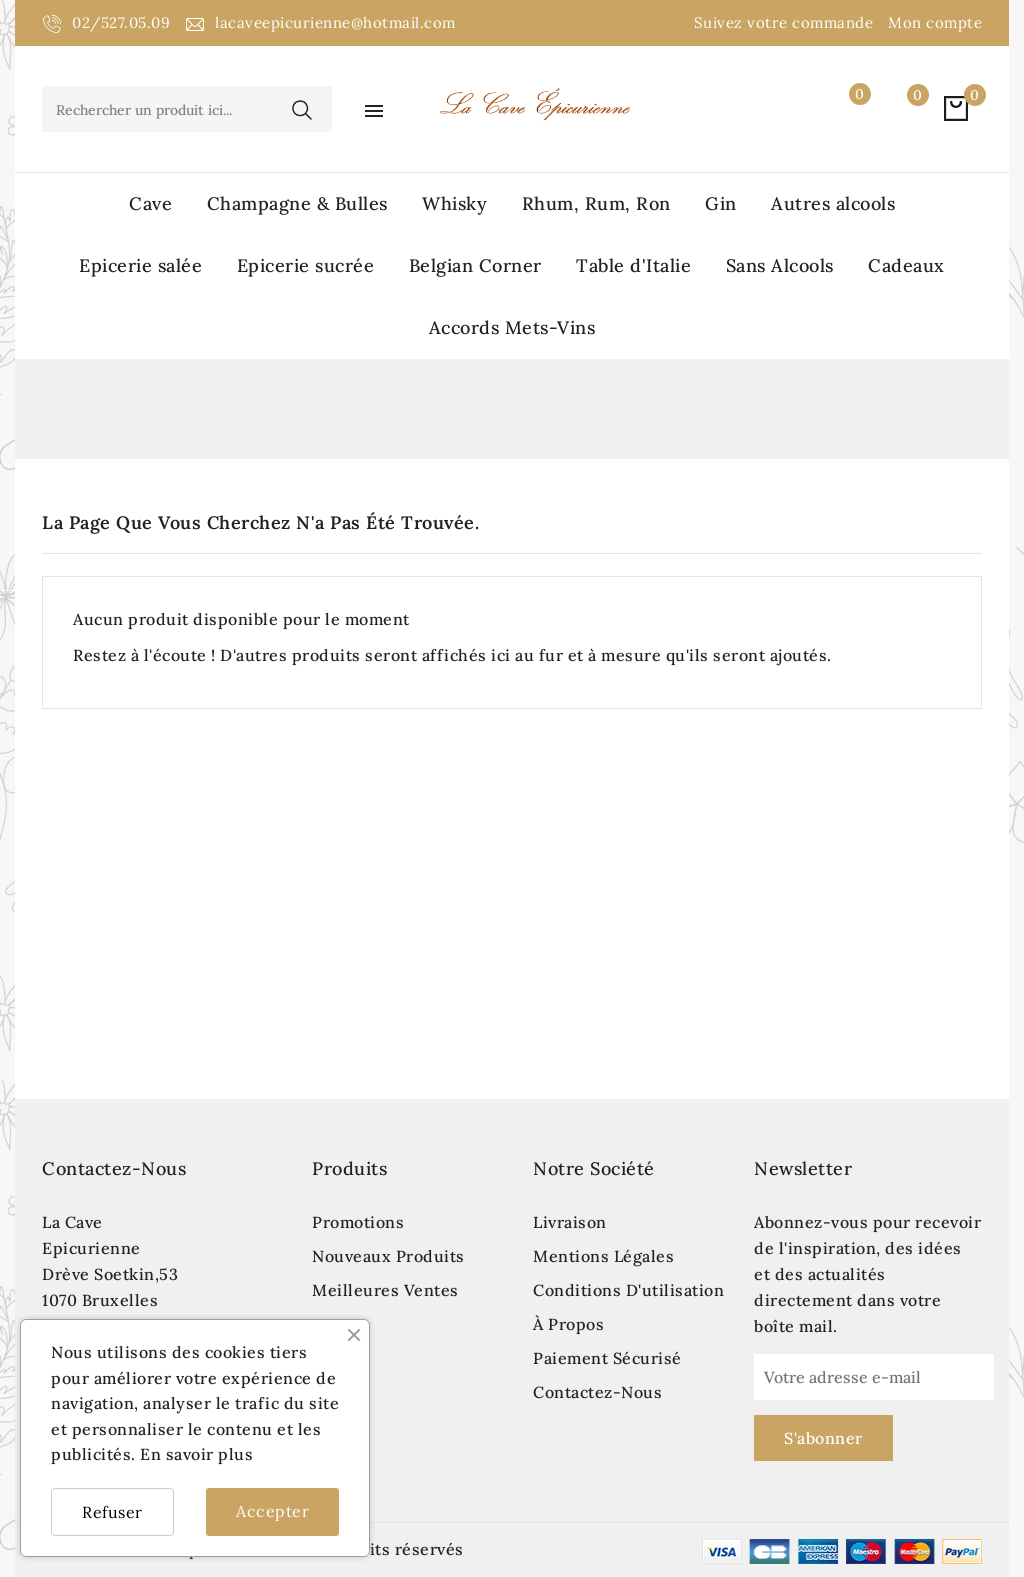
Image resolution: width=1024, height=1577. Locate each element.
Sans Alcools (780, 265)
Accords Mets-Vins (512, 327)
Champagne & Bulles (297, 203)
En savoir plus (196, 1454)
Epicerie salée (140, 265)
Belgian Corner (475, 265)
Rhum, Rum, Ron (596, 203)
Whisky (454, 203)
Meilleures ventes (385, 1290)
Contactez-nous (114, 1168)
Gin (721, 203)
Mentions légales (603, 1256)
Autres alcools (833, 203)
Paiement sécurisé (607, 1358)
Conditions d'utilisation (628, 1290)
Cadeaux (906, 265)
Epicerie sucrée (306, 265)
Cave (150, 203)
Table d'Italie (633, 265)
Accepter (272, 1511)
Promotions (358, 1222)
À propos (568, 1324)
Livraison (570, 1222)
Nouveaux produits (388, 1256)
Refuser (112, 1512)
